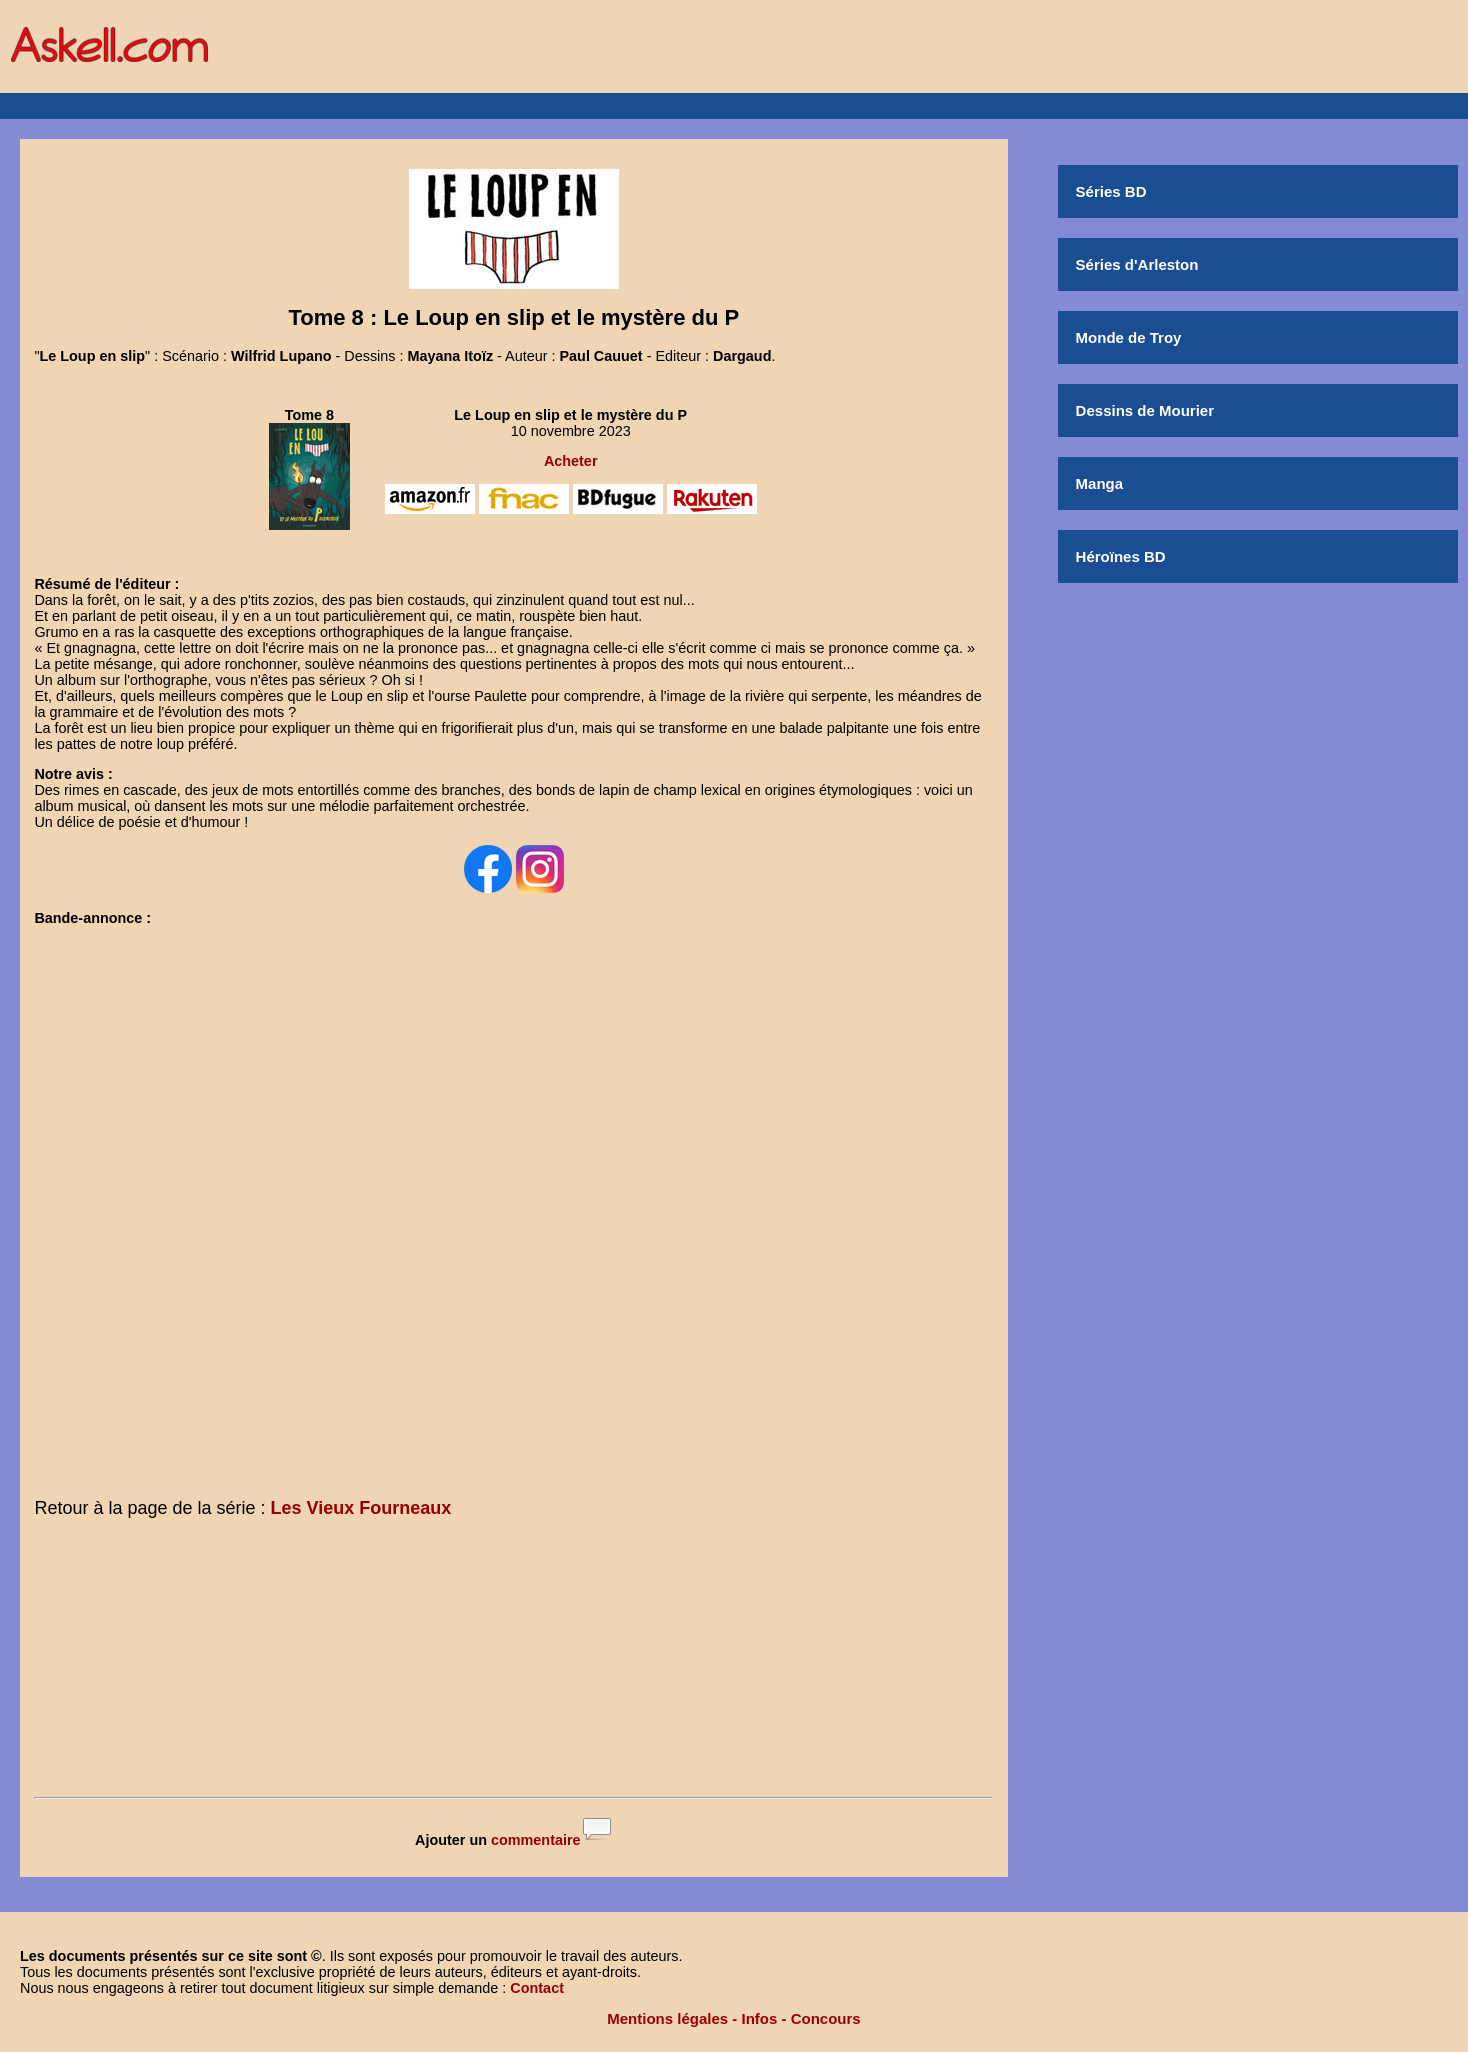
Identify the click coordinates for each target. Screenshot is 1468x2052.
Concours (826, 2018)
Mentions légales (667, 2018)
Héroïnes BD (1121, 556)
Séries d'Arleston (1137, 264)
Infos (760, 2018)
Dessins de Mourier (1145, 410)
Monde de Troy (1129, 337)
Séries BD (1111, 191)
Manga (1100, 483)
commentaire (536, 1840)
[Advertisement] (514, 1662)
